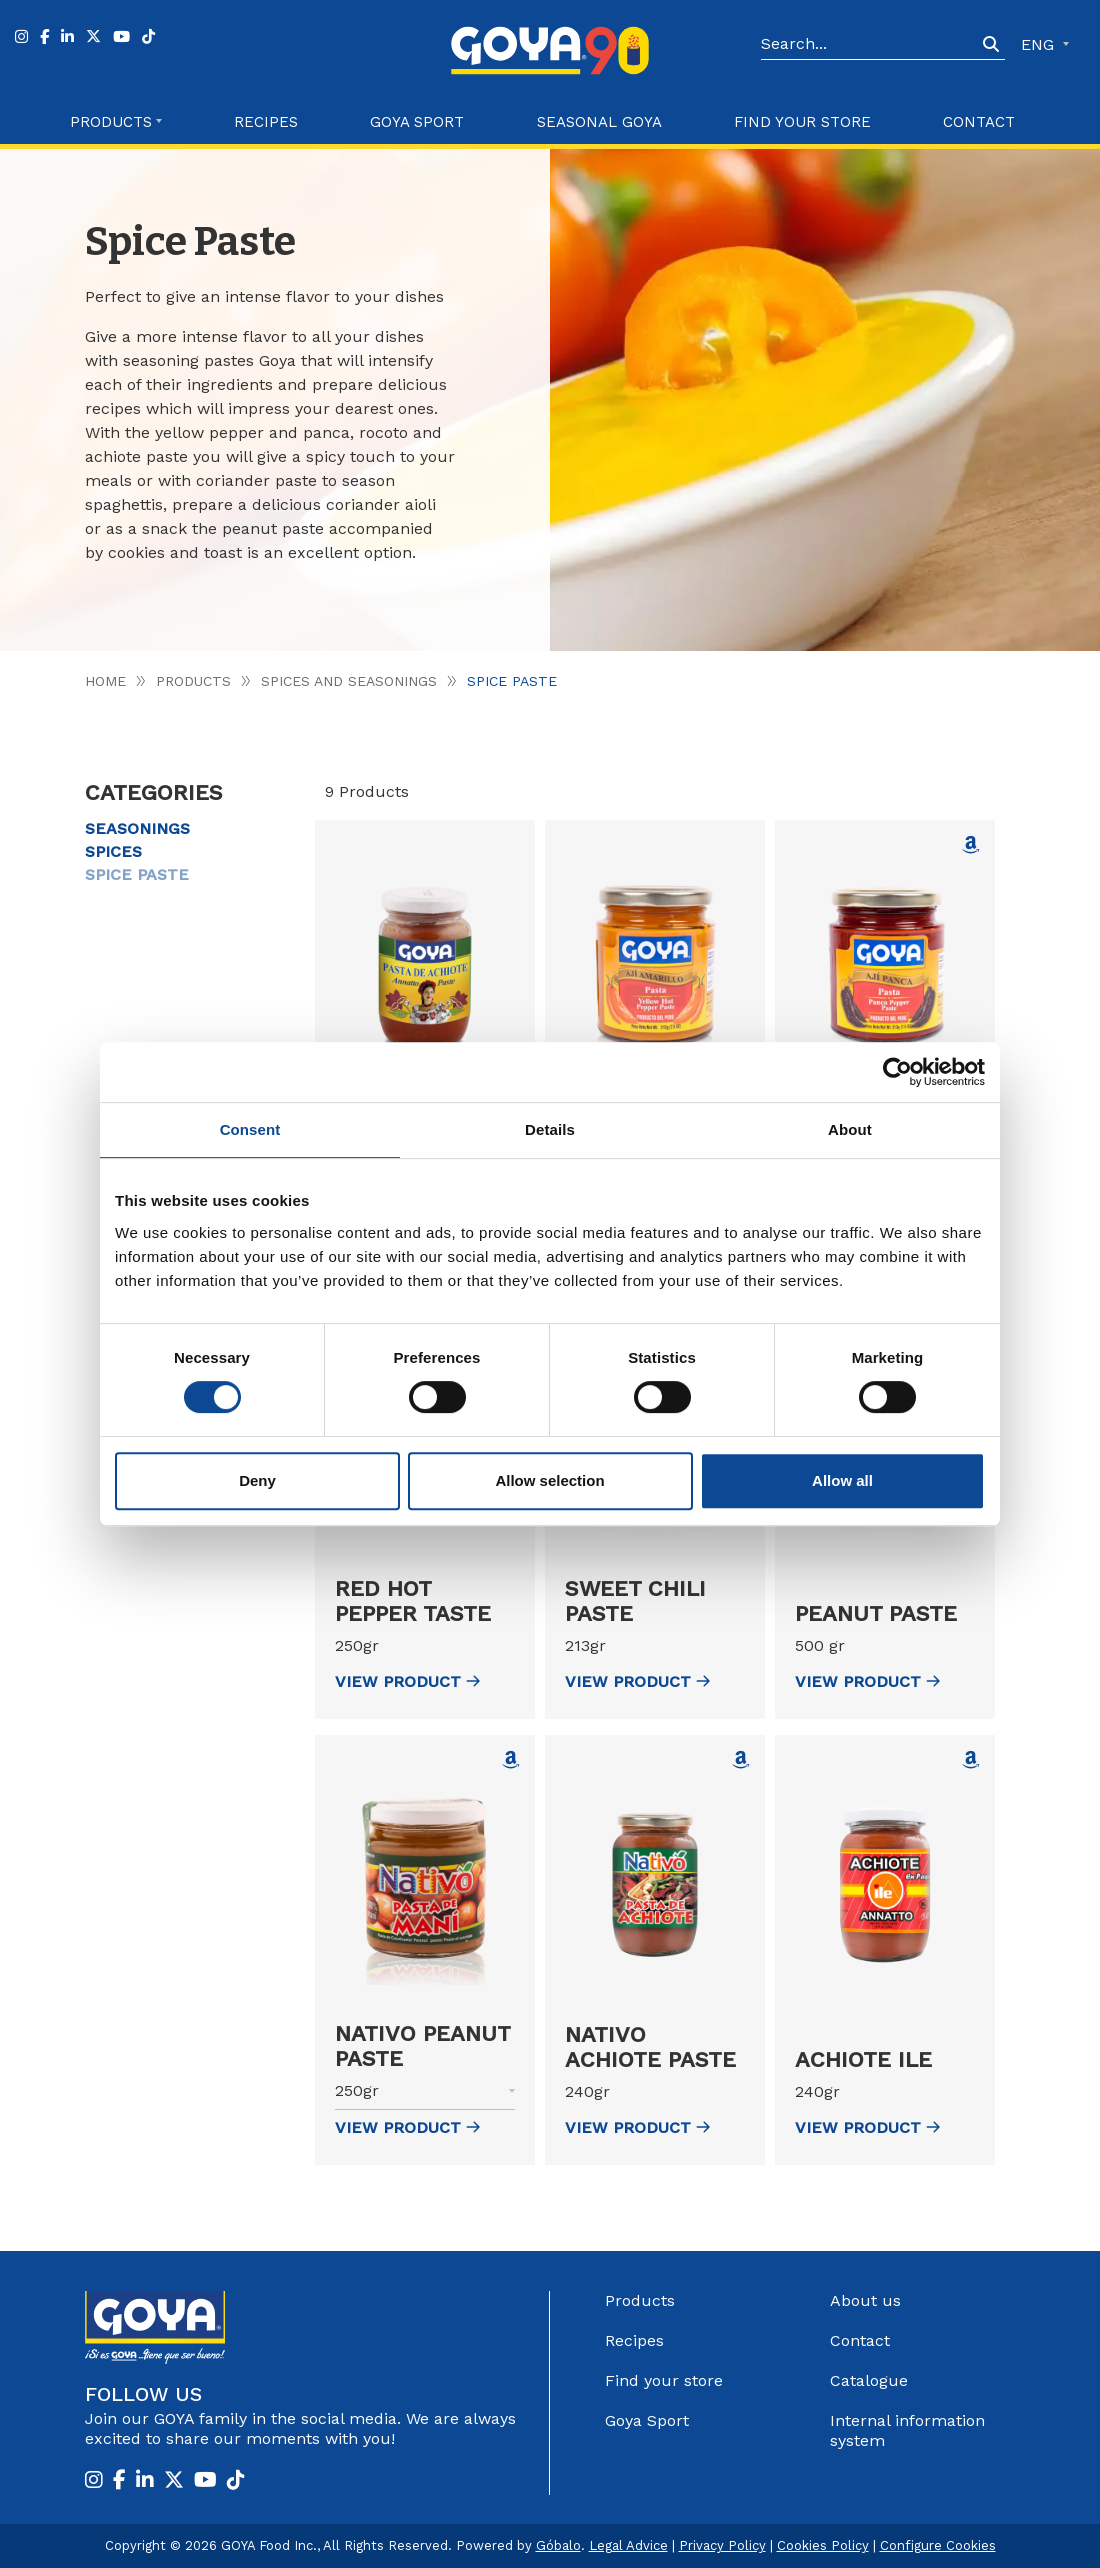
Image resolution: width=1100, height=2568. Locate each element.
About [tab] (850, 1129)
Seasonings (137, 828)
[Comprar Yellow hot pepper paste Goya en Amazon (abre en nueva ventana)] (971, 845)
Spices (113, 851)
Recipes (266, 122)
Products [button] (111, 122)
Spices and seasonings (349, 681)
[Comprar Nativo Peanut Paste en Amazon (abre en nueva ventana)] (511, 1760)
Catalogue (869, 2380)
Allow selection (549, 1480)
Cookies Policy (823, 2545)
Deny (257, 1480)
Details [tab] (550, 1129)
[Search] (869, 45)
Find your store (802, 122)
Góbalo (558, 2545)
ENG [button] (1040, 44)
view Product (407, 1681)
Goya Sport (417, 122)
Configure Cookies (938, 2545)
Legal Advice (628, 2545)
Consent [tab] (250, 1129)
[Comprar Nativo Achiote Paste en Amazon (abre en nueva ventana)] (741, 1760)
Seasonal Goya (599, 122)
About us (865, 2300)
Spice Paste (137, 874)
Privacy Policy (722, 2545)
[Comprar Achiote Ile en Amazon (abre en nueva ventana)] (971, 1760)
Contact (979, 122)
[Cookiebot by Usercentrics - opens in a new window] (897, 1072)
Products (193, 681)
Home (105, 681)
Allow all (842, 1480)
